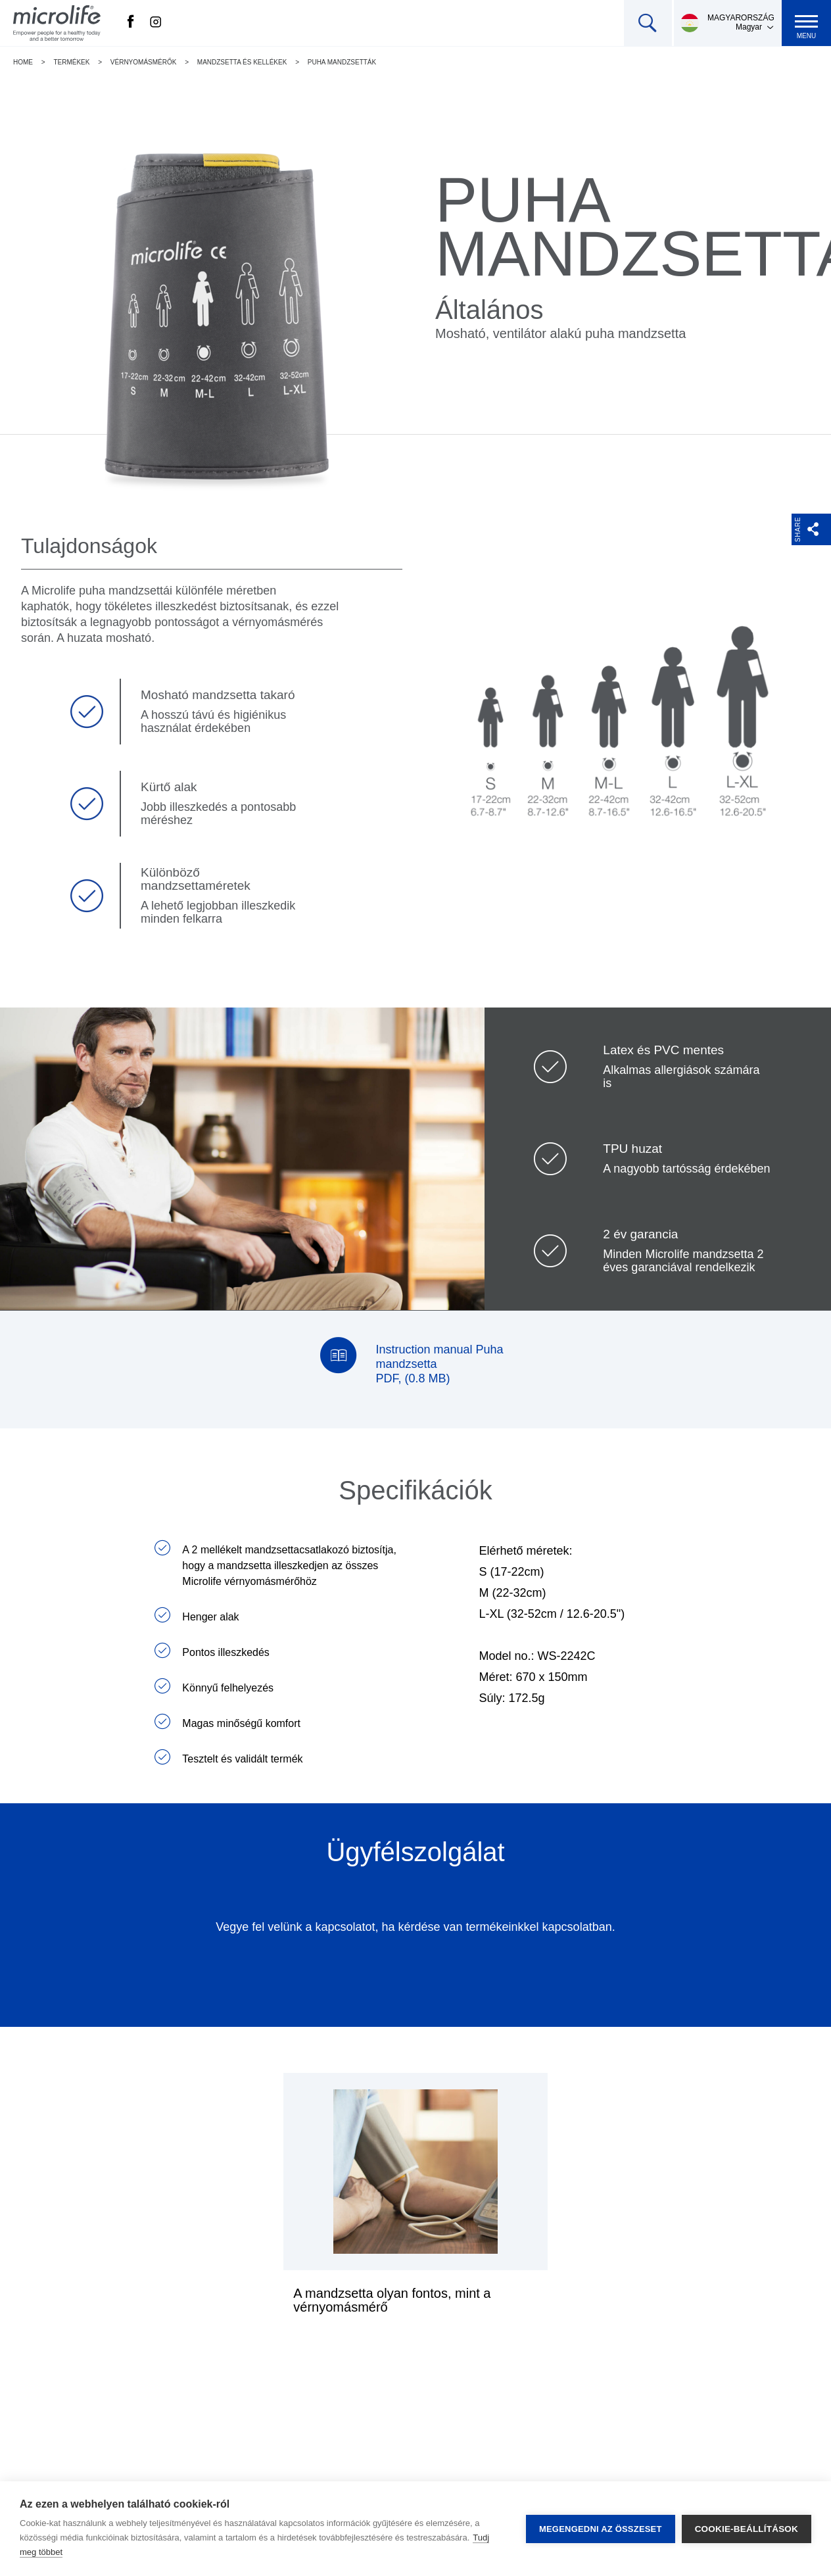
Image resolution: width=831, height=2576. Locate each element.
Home (23, 62)
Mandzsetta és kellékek (242, 62)
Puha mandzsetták (342, 62)
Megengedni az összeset (600, 2529)
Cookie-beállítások (746, 2529)
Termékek (71, 62)
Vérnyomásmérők (143, 62)
